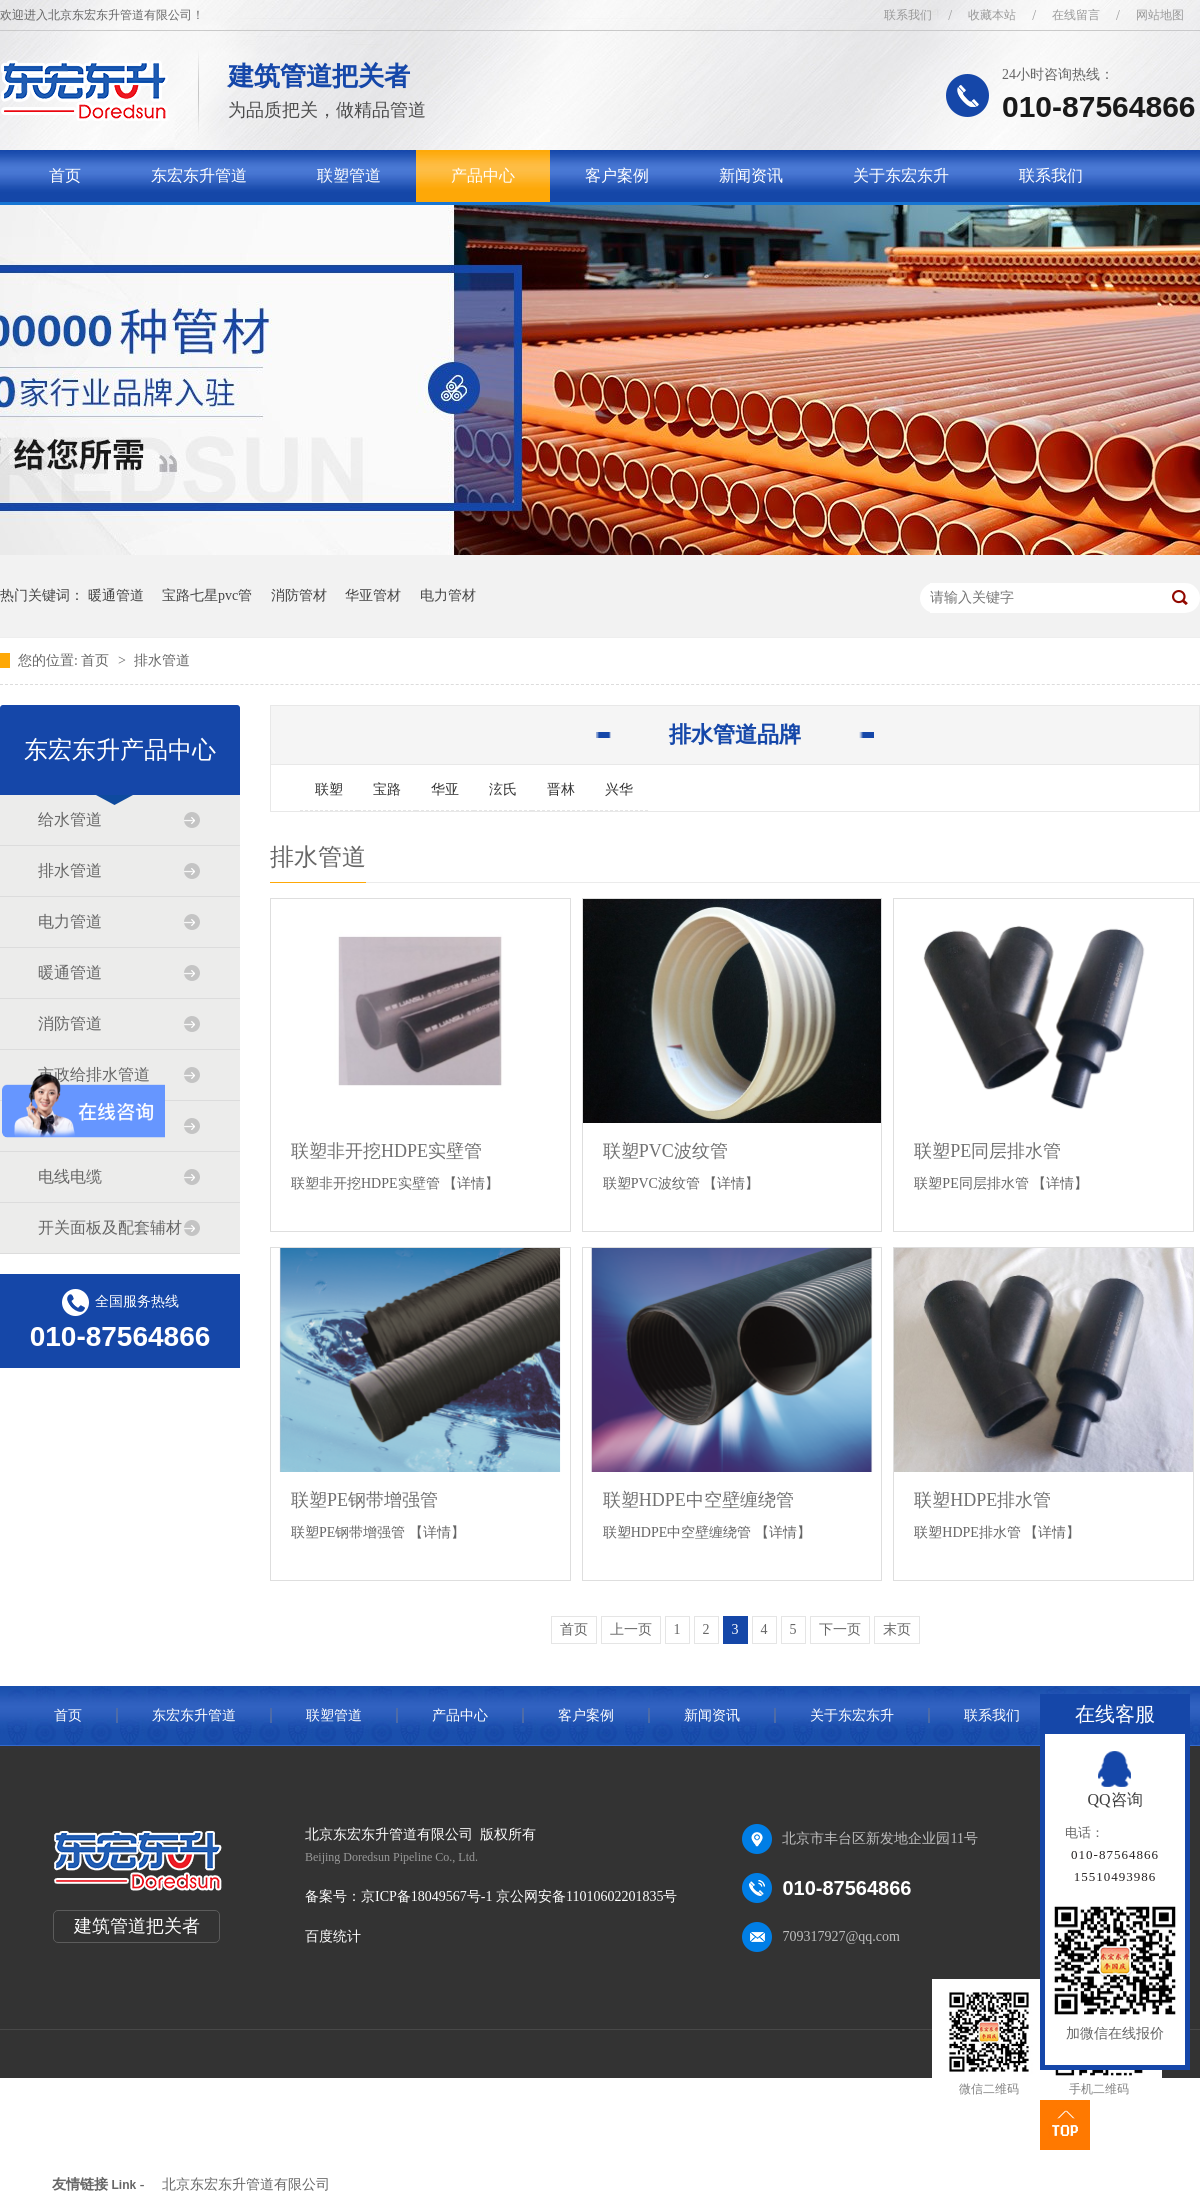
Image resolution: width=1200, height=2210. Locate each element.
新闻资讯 (751, 175)
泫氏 (503, 789)
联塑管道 (349, 175)
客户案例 (617, 175)
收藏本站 (992, 15)
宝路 (387, 789)
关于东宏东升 (901, 175)
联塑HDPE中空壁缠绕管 (698, 1500)
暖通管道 (116, 595)
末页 (897, 1629)
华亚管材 (373, 595)
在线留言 (1076, 15)
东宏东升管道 (199, 175)
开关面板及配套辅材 (110, 1227)
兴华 (619, 789)
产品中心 (483, 175)
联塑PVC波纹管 (665, 1151)
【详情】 (471, 1183)
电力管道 (70, 921)
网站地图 (1160, 15)
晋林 (561, 789)
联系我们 (908, 15)
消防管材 (299, 595)
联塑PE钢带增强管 (364, 1500)
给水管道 (70, 819)
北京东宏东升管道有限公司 (246, 2184)
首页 (65, 175)
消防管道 (70, 1023)
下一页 (840, 1629)
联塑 (329, 789)
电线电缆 (70, 1176)
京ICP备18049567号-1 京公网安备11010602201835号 (519, 1896)
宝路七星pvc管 (207, 595)
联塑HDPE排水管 (982, 1500)
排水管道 (162, 660)
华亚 (445, 789)
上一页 (631, 1629)
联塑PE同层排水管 (987, 1151)
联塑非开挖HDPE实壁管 (386, 1151)
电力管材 (448, 595)
